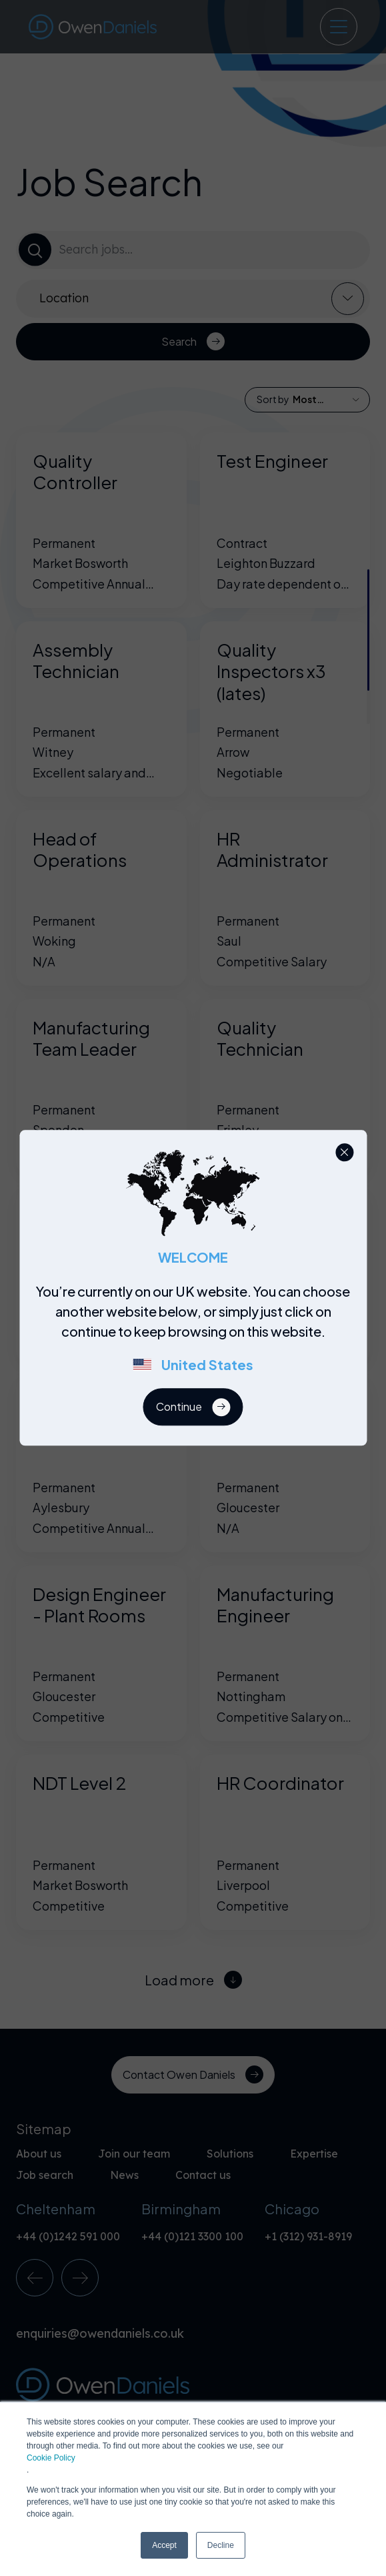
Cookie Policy (51, 2458)
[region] (197, 1335)
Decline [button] (220, 2545)
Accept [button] (164, 2545)
